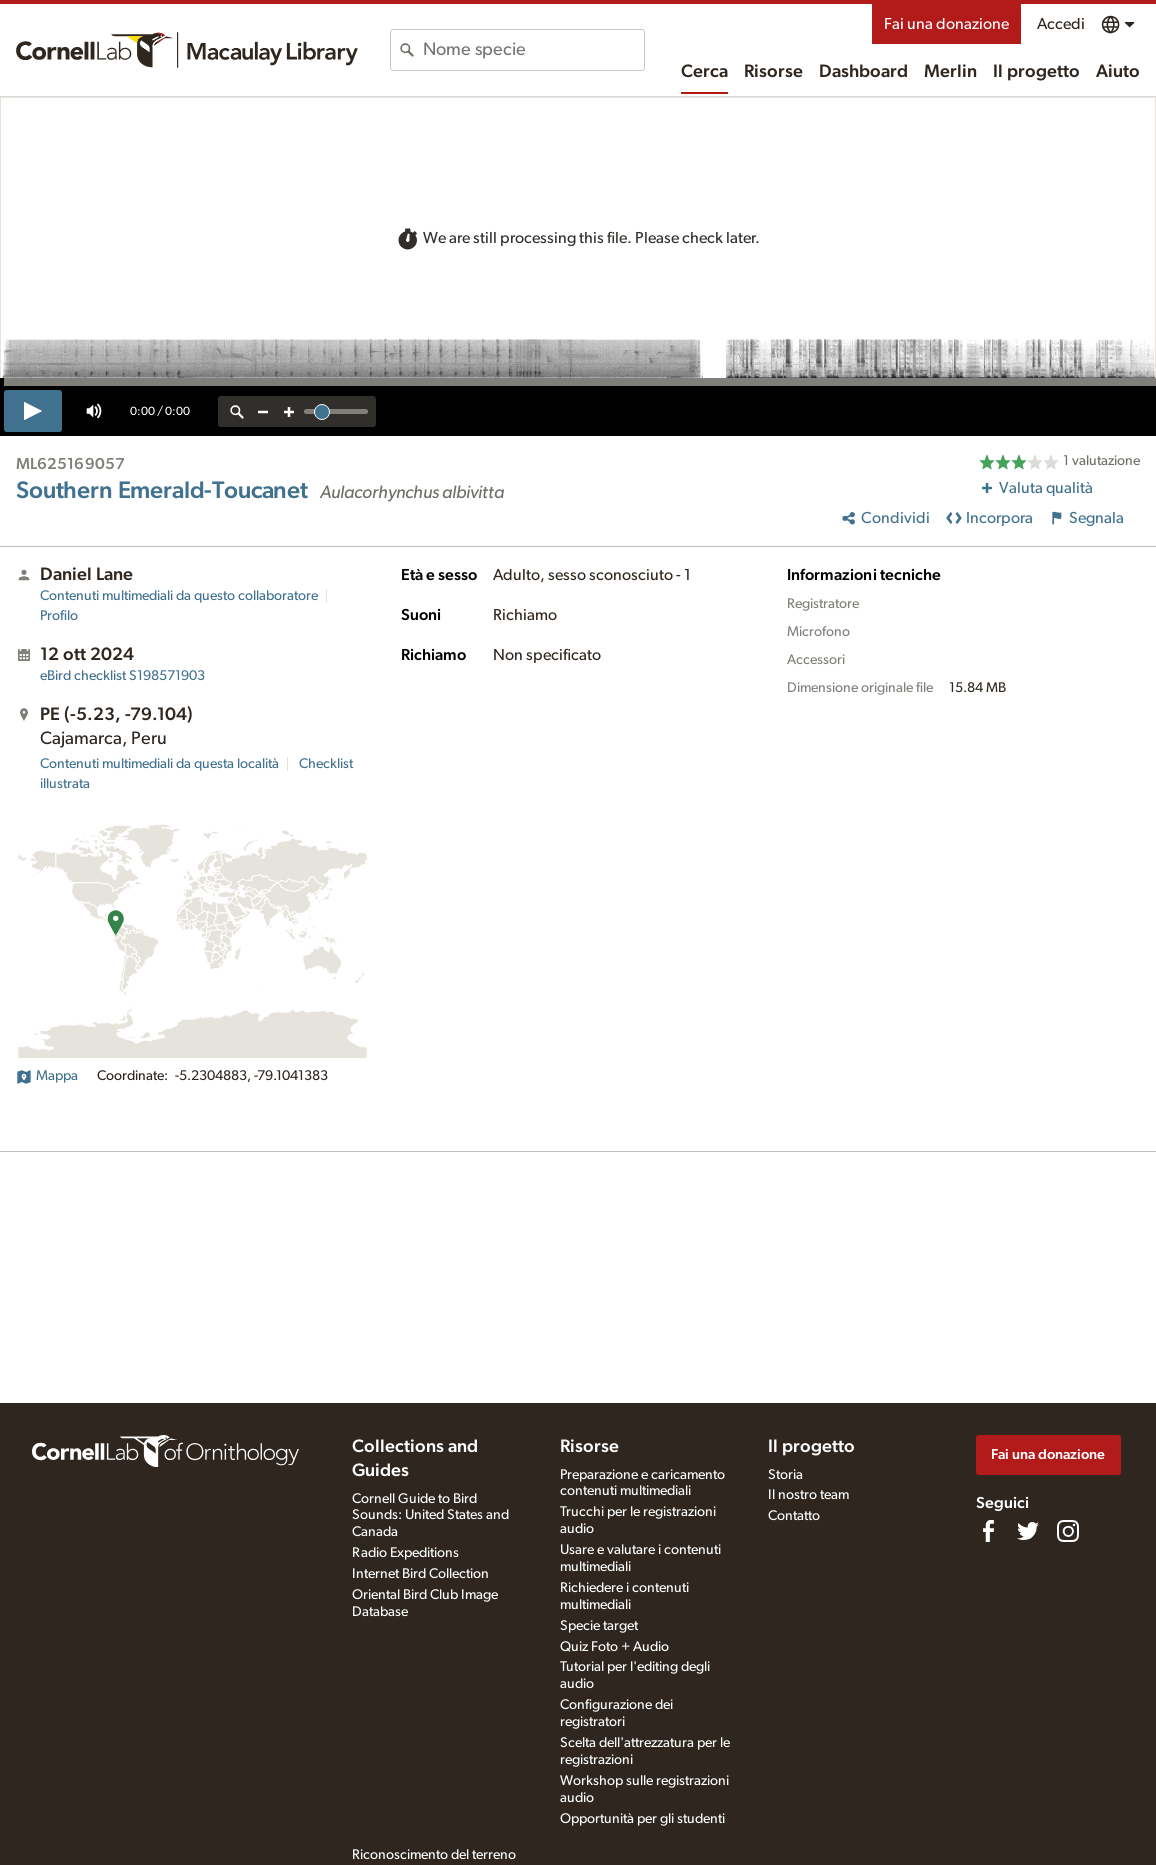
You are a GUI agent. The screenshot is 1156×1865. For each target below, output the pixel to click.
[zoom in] (289, 411)
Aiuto (1118, 72)
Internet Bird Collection (420, 1574)
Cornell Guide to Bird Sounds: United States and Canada (430, 1516)
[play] (33, 411)
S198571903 (122, 676)
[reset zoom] (237, 411)
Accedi (1061, 24)
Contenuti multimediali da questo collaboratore (179, 596)
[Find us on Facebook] (988, 1531)
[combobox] (533, 50)
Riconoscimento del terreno (434, 1855)
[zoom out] (263, 411)
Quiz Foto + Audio (614, 1647)
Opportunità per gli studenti (642, 1819)
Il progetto (1036, 72)
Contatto (794, 1516)
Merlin (950, 72)
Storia (785, 1475)
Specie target (599, 1626)
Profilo (59, 616)
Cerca (704, 72)
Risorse (773, 72)
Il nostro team (808, 1495)
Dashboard (863, 72)
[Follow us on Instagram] (1068, 1531)
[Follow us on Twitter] (1028, 1531)
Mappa (47, 1076)
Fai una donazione (946, 24)
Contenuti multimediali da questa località (159, 764)
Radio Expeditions (405, 1553)
